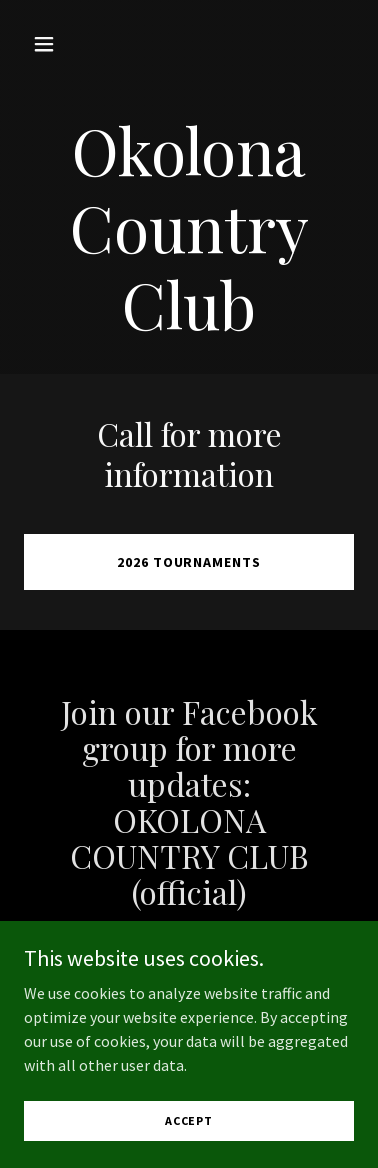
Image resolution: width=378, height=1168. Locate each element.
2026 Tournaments (189, 562)
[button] (49, 44)
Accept (189, 1120)
